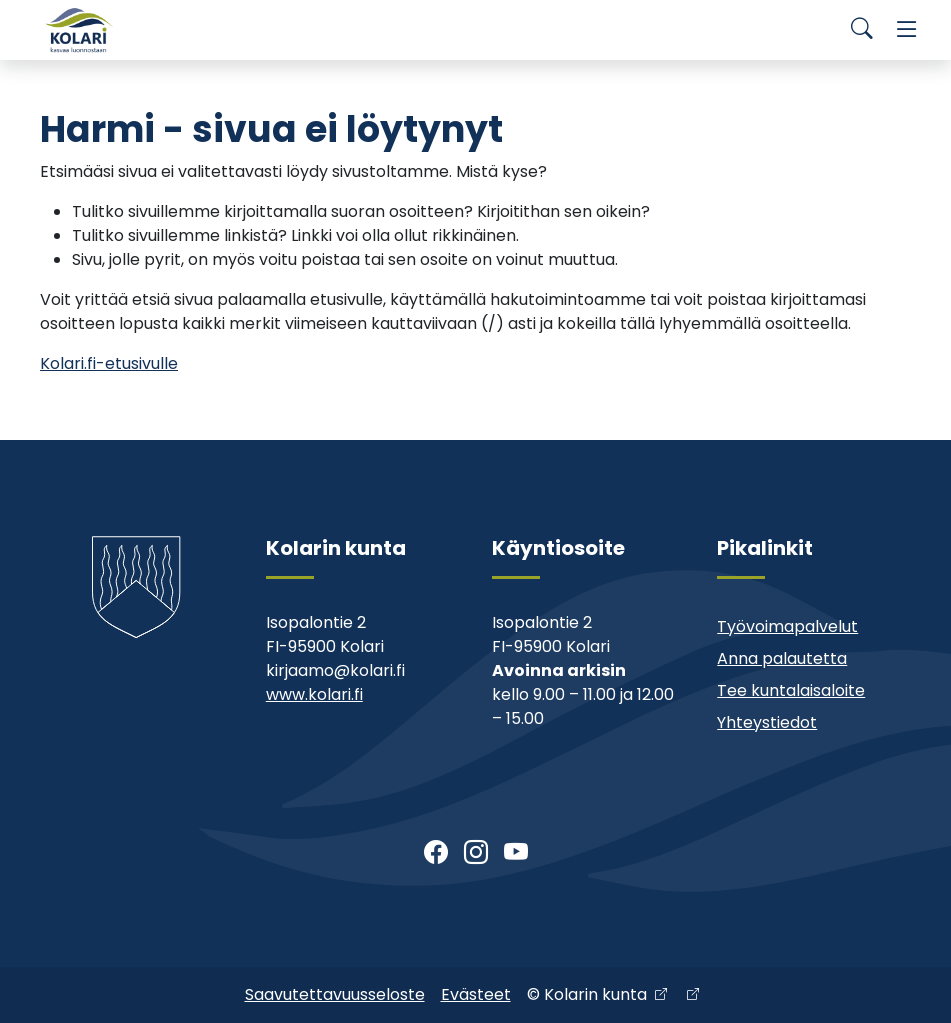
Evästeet (476, 994)
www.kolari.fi (314, 694)
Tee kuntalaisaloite (791, 690)
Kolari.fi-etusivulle (109, 363)
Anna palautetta (782, 658)
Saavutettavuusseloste (335, 994)
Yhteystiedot (767, 722)
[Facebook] (436, 853)
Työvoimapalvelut (787, 626)
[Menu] (907, 30)
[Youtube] (516, 853)
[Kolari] (80, 30)
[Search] (862, 30)
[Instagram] (476, 853)
